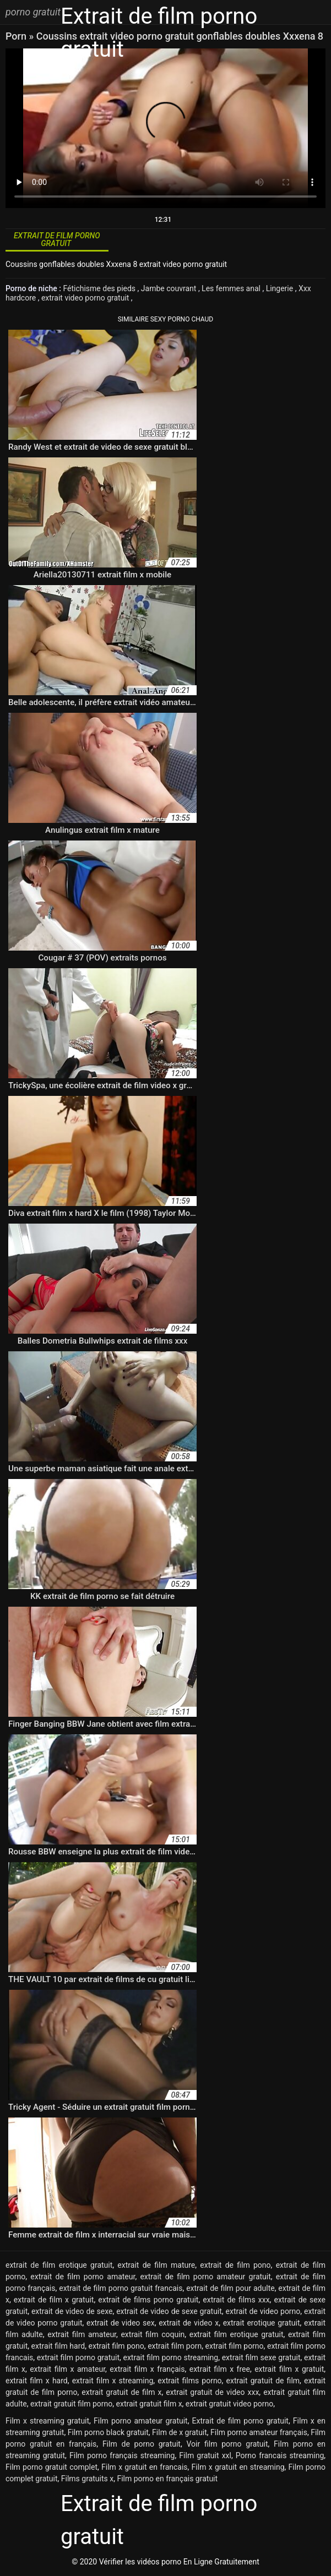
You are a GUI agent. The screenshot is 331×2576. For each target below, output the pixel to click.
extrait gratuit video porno (229, 2403)
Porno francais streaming (280, 2455)
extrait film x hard (37, 2380)
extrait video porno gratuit (86, 297)
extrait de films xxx (236, 2299)
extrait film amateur (81, 2334)
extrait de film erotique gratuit (59, 2265)
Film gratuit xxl (205, 2455)
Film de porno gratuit (141, 2443)
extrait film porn (175, 2346)
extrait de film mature (156, 2265)
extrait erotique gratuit (261, 2322)
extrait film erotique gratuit (236, 2334)
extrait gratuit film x (149, 2403)
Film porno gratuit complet (51, 2467)
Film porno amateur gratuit (141, 2420)
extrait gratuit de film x (121, 2392)
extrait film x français (147, 2369)
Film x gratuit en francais (144, 2467)
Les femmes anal (232, 288)
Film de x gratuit (179, 2432)
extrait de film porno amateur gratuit (205, 2276)
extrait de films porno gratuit (148, 2299)
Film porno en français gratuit (167, 2478)
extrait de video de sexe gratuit (169, 2311)
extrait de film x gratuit (54, 2299)
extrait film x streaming (113, 2380)
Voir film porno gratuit (227, 2443)
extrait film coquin (153, 2334)
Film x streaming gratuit (47, 2420)
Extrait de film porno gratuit (240, 2420)
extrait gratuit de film (263, 2380)
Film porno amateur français (258, 2432)
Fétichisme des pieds (100, 288)
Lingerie (280, 288)
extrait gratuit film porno (71, 2403)
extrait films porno (189, 2380)
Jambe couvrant (169, 288)
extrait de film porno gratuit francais (120, 2288)
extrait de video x (189, 2322)
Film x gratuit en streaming (238, 2467)
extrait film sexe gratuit (261, 2357)
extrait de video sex (120, 2322)
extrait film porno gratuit (78, 2357)
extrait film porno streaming (170, 2357)
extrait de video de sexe (72, 2311)
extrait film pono (116, 2346)
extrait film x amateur (67, 2369)
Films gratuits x (87, 2478)
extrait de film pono (235, 2265)
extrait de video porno (263, 2311)
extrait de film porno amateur (82, 2276)
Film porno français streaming (122, 2455)
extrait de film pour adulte (230, 2288)
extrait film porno (234, 2346)
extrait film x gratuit (289, 2369)
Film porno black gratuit (108, 2432)
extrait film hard (58, 2346)
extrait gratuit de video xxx (212, 2392)
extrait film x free (219, 2369)
